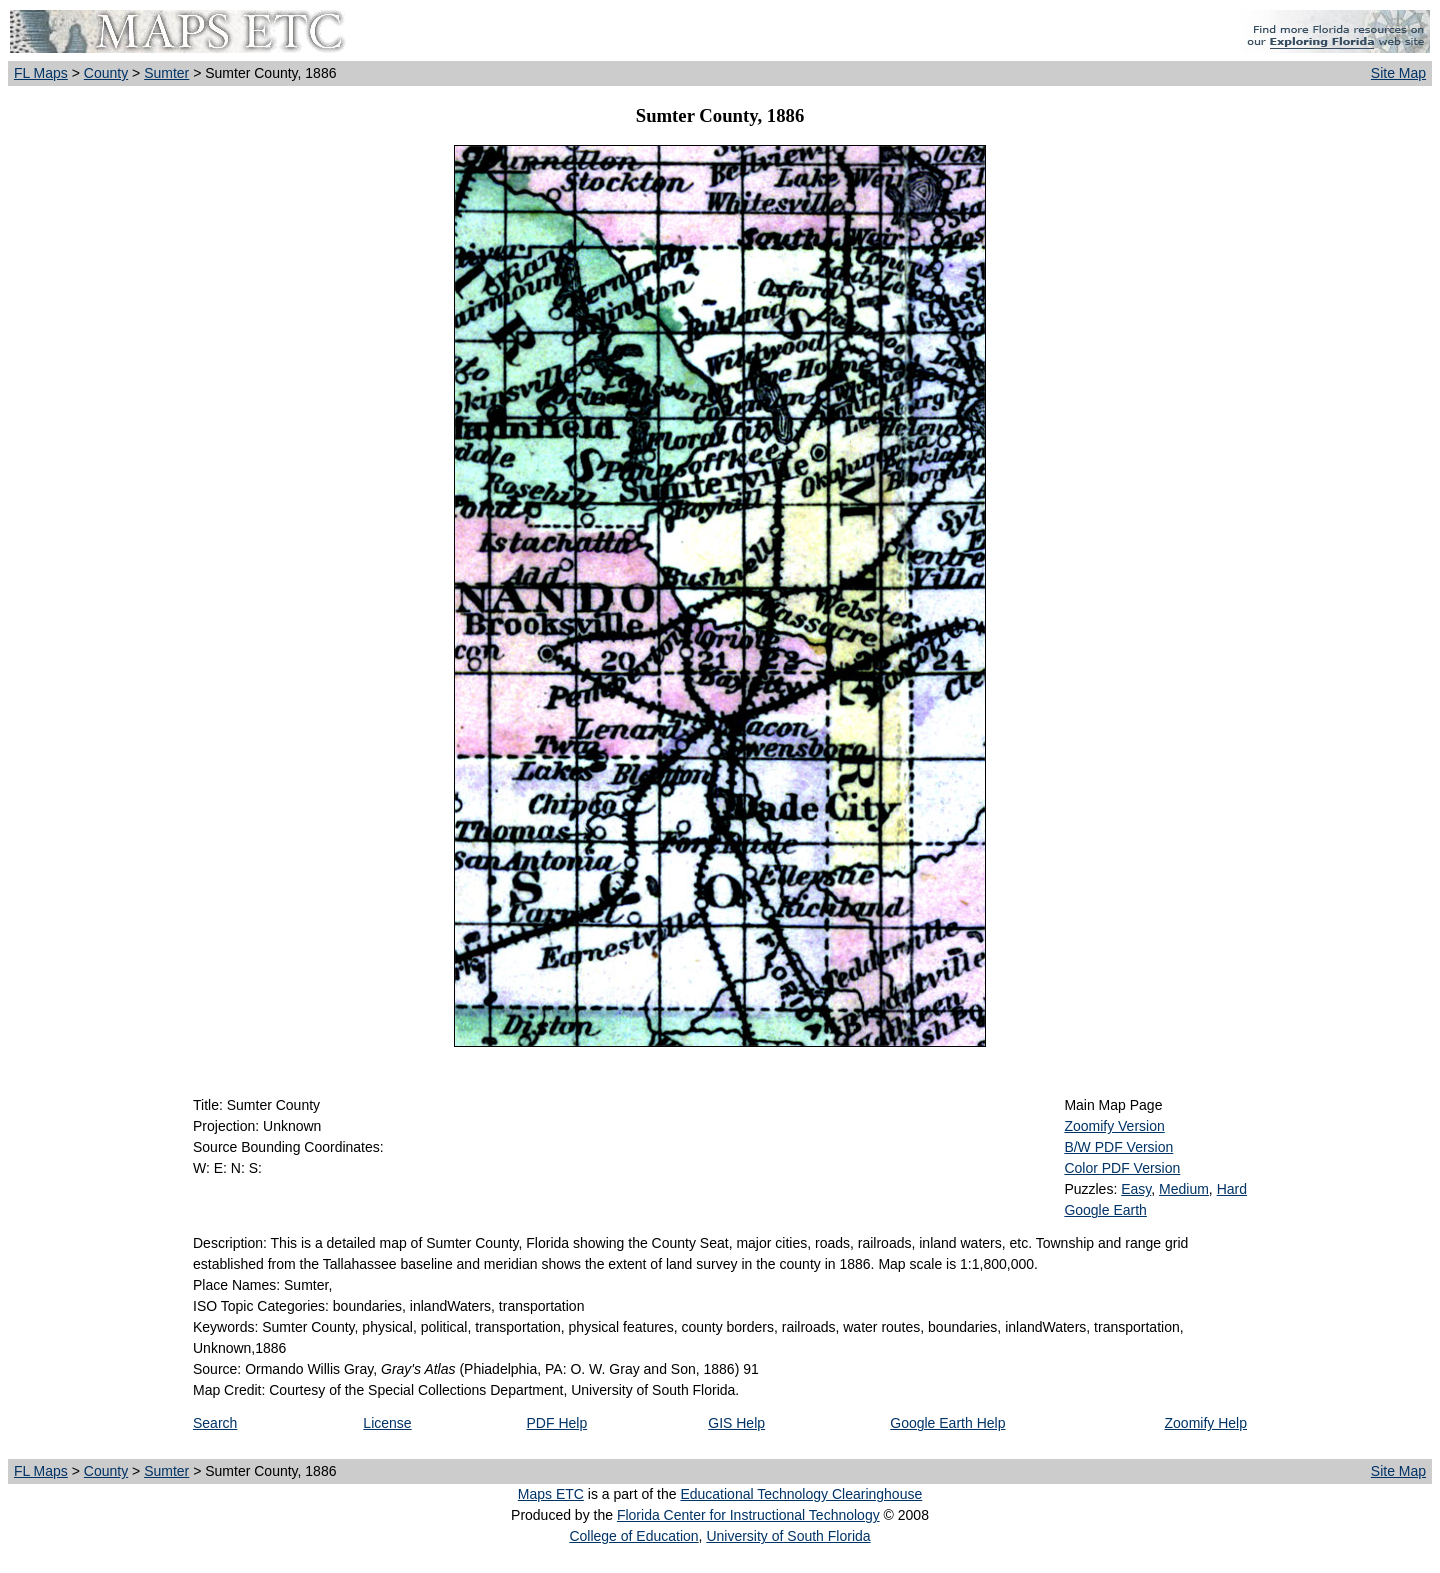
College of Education (633, 1536)
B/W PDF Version (1118, 1147)
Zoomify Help (1206, 1423)
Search (215, 1423)
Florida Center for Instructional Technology (748, 1515)
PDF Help (557, 1423)
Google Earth (1105, 1210)
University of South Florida (788, 1536)
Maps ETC (551, 1494)
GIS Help (736, 1423)
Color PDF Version (1122, 1168)
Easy (1136, 1189)
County (106, 73)
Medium (1184, 1189)
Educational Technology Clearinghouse (801, 1494)
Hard (1232, 1189)
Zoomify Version (1114, 1126)
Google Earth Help (947, 1423)
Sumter (166, 73)
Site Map (1398, 73)
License (387, 1423)
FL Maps (41, 73)
